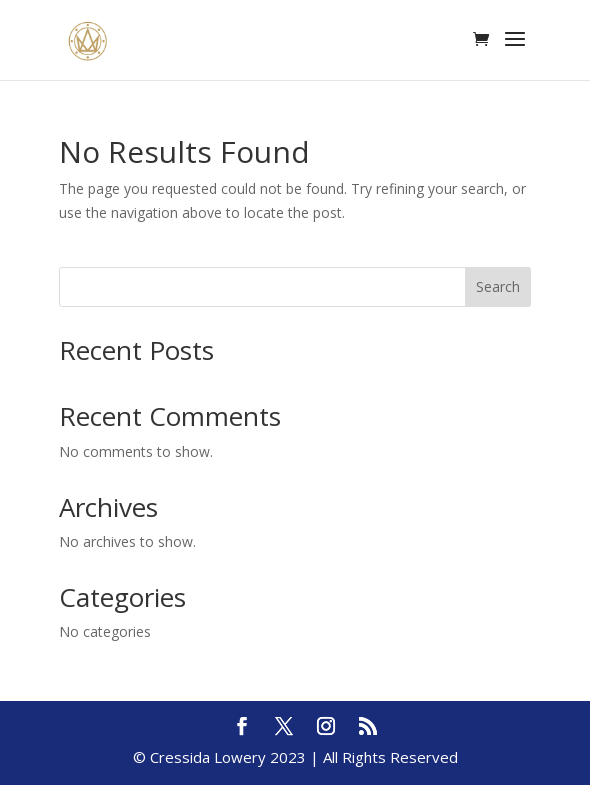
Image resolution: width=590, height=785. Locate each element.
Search (498, 286)
